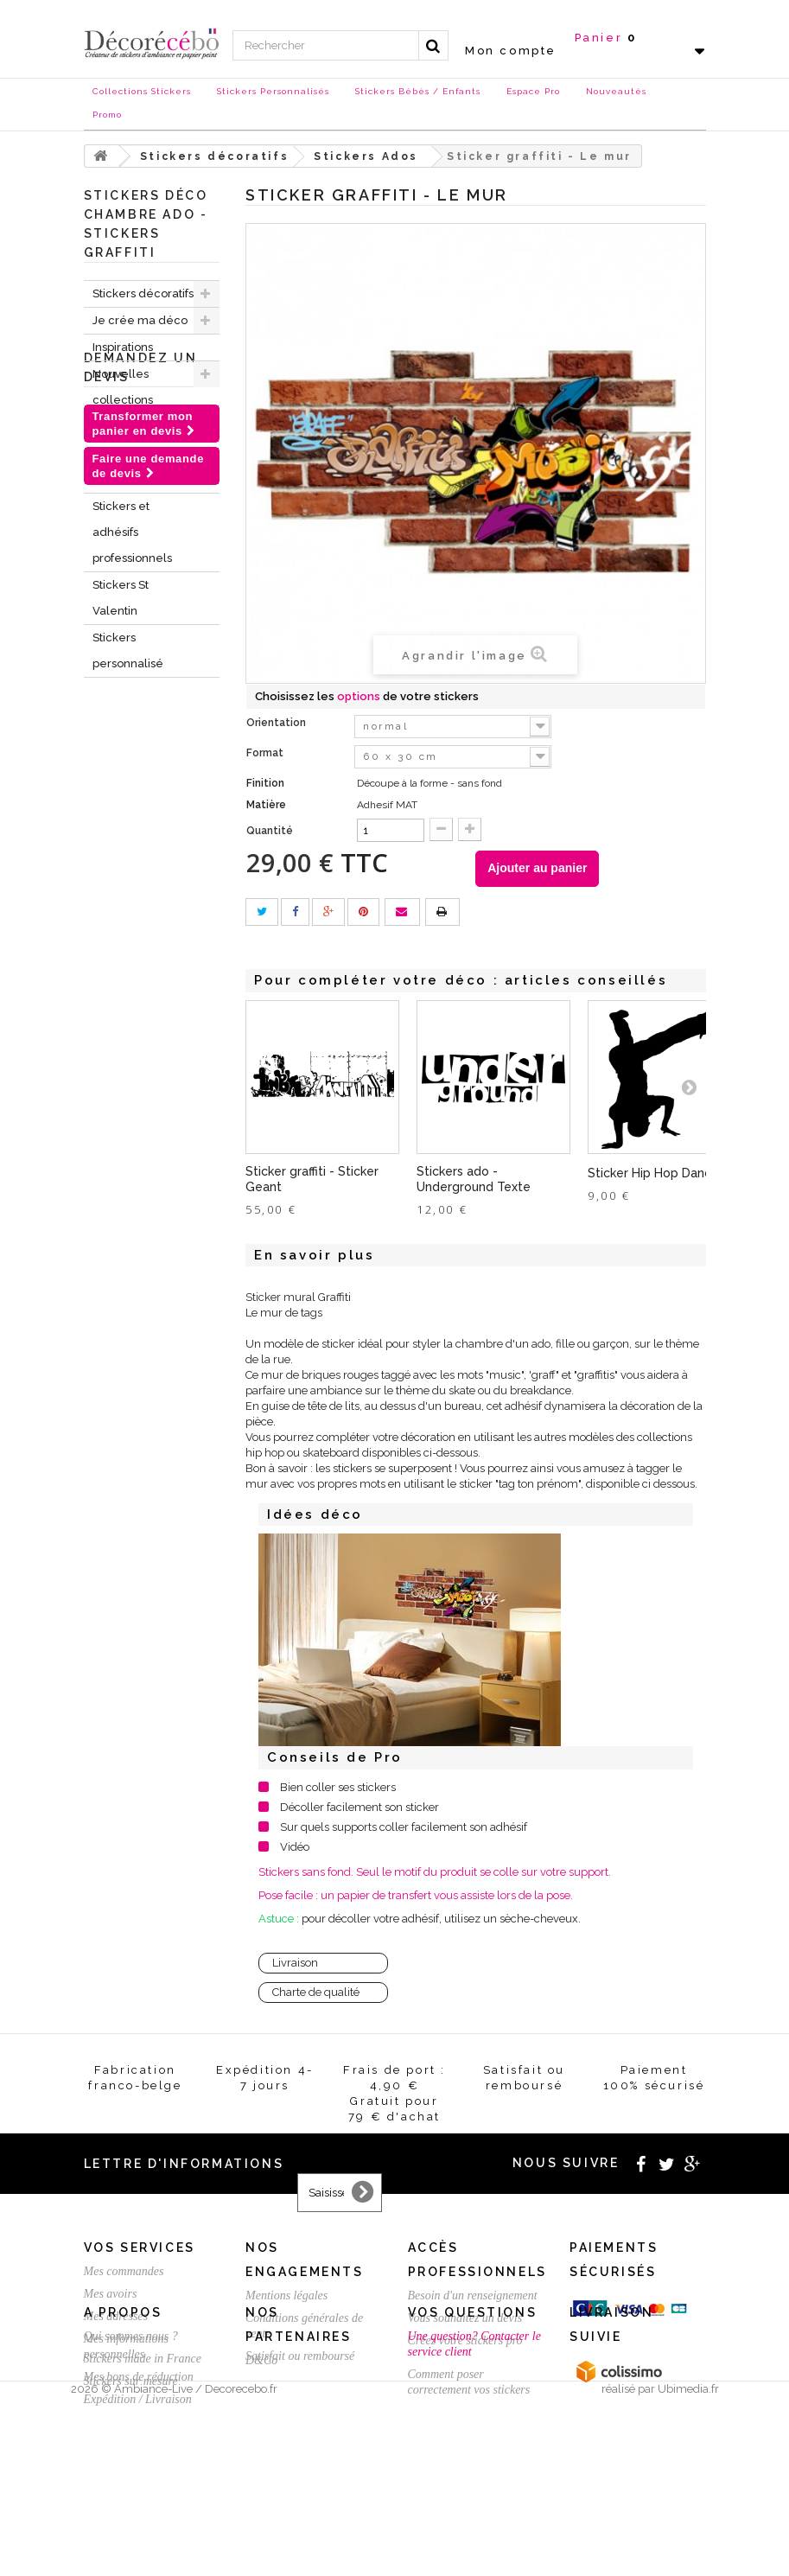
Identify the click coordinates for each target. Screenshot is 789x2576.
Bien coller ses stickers (338, 1787)
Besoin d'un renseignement (473, 2295)
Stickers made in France (142, 2480)
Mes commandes (124, 2271)
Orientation (277, 723)
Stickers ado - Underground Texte (474, 1179)
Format (266, 753)
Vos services (139, 2247)
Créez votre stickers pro (465, 2340)
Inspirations (122, 347)
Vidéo (294, 1846)
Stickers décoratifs (143, 293)
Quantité (269, 831)
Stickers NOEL (130, 426)
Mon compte (511, 50)
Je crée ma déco (140, 320)
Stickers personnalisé (127, 650)
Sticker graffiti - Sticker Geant (312, 1179)
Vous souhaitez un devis (465, 2317)
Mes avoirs (110, 2293)
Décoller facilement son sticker (359, 1807)
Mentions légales (286, 2295)
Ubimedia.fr (688, 2560)
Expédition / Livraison (138, 2399)
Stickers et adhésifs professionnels (132, 532)
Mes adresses (116, 2316)
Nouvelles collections (122, 386)
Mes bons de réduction (139, 2376)
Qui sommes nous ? (131, 2458)
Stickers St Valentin (120, 597)
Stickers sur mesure (131, 2502)
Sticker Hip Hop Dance (653, 1173)
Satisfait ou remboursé (299, 2356)
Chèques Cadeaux (117, 466)
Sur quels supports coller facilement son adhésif (403, 1826)
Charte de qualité (316, 1992)
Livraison (295, 1962)
